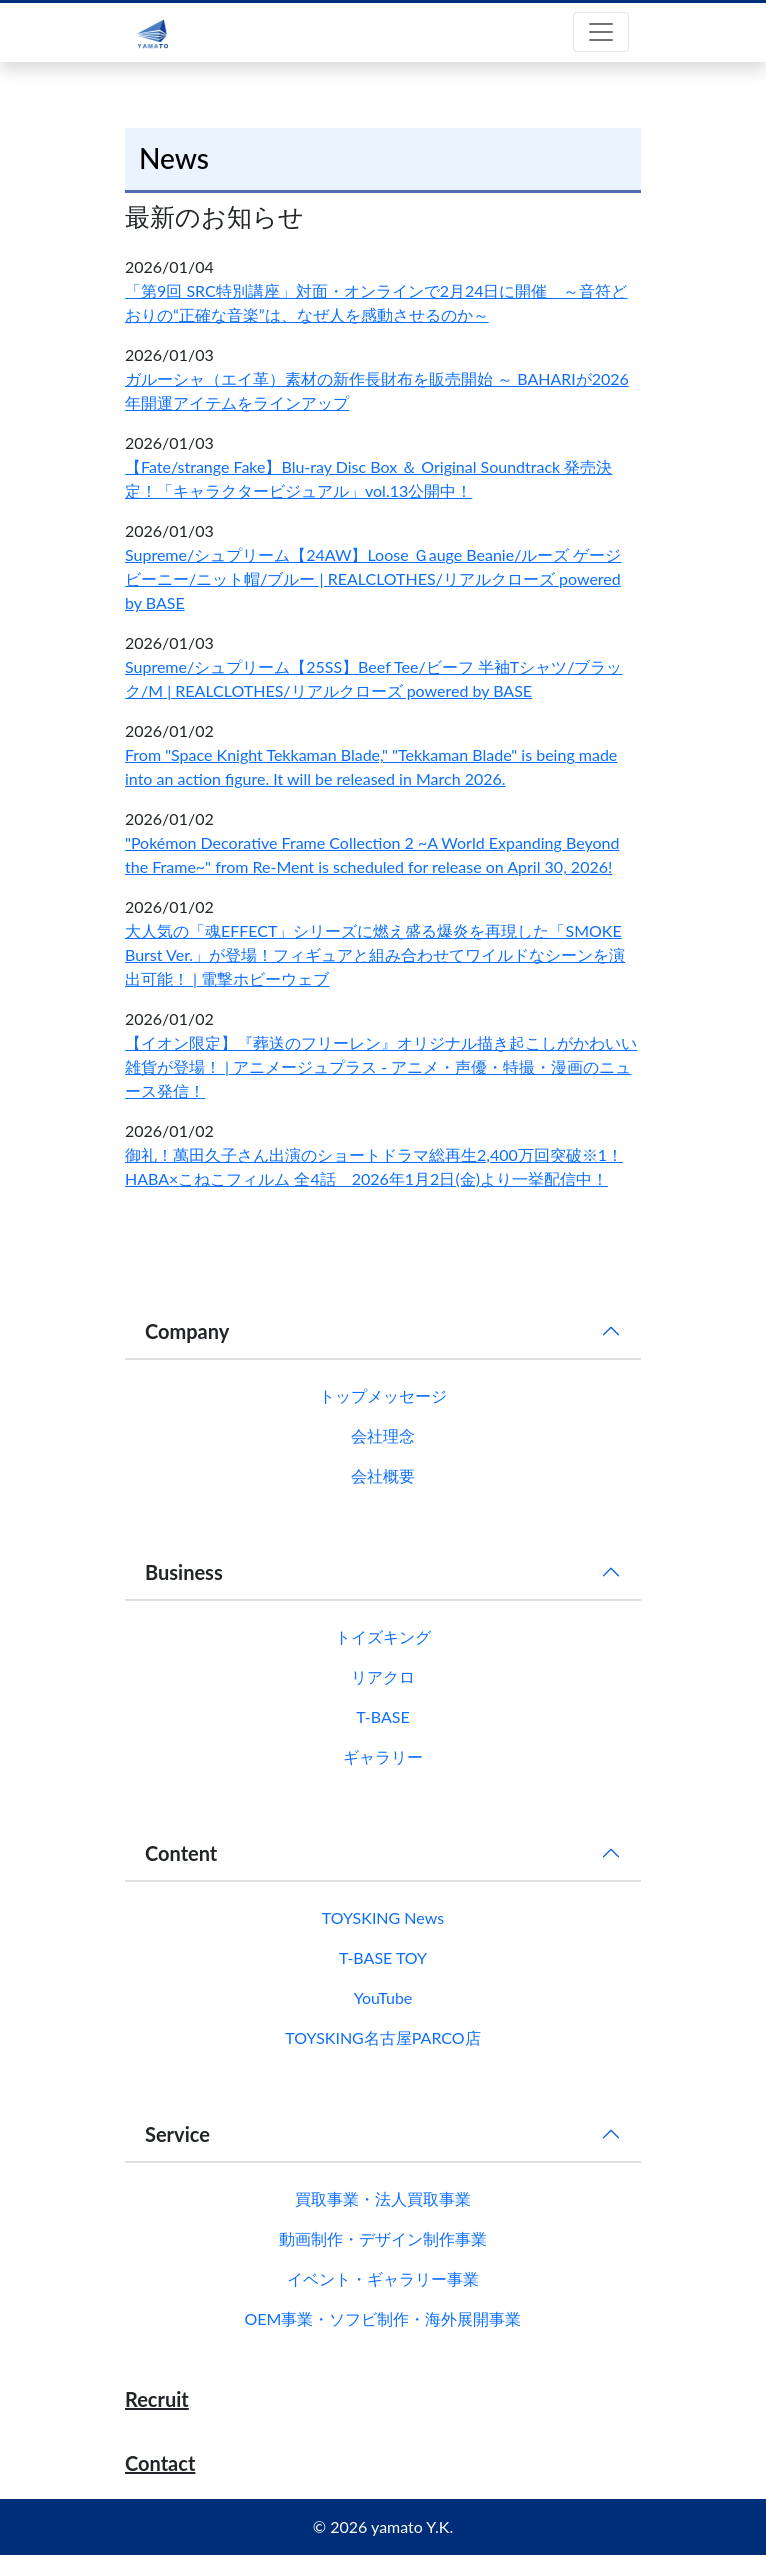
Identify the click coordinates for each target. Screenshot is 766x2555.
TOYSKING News (383, 1917)
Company (187, 1331)
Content (181, 1853)
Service (177, 2134)
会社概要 (383, 1475)
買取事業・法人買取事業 (383, 2198)
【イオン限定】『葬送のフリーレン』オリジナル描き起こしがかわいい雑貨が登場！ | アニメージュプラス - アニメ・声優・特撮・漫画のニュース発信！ (381, 1066)
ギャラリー (383, 1756)
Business (184, 1572)
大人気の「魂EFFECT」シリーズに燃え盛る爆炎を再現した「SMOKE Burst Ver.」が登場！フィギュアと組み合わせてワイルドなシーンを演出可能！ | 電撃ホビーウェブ (375, 954)
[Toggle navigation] (601, 32)
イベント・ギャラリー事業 (383, 2278)
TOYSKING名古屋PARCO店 (382, 2037)
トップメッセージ (383, 1395)
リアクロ (383, 1676)
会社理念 (383, 1435)
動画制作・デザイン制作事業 (383, 2238)
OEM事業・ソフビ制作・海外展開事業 (383, 2318)
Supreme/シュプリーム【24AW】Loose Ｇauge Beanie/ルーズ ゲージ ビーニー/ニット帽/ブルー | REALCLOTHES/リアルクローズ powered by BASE (373, 578)
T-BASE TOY (383, 1957)
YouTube (383, 1997)
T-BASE (382, 1716)
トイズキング (383, 1636)
